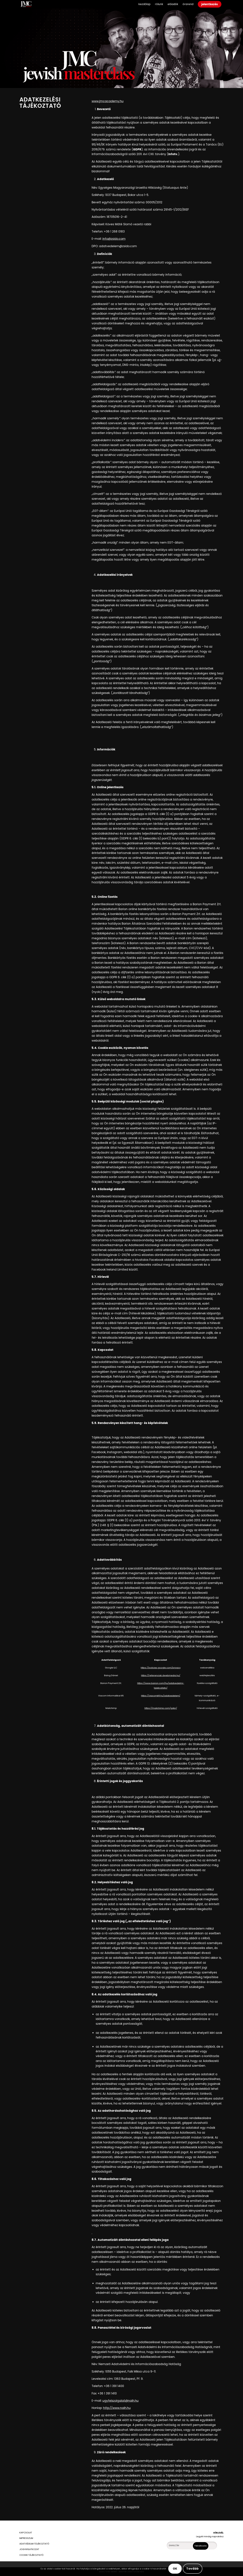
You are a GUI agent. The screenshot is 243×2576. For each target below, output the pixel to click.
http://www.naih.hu (117, 2408)
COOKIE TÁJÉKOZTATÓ (31, 2555)
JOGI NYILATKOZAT (29, 2549)
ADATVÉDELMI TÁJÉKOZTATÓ (34, 2543)
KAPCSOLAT (25, 2532)
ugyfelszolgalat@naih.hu (120, 2401)
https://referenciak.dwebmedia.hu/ (160, 1675)
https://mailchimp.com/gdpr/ (160, 1708)
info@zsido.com (114, 239)
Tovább (192, 2569)
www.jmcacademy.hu (108, 101)
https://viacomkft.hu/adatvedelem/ (160, 1695)
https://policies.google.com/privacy (161, 1667)
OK (175, 2569)
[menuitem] (144, 4)
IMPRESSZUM (26, 2538)
